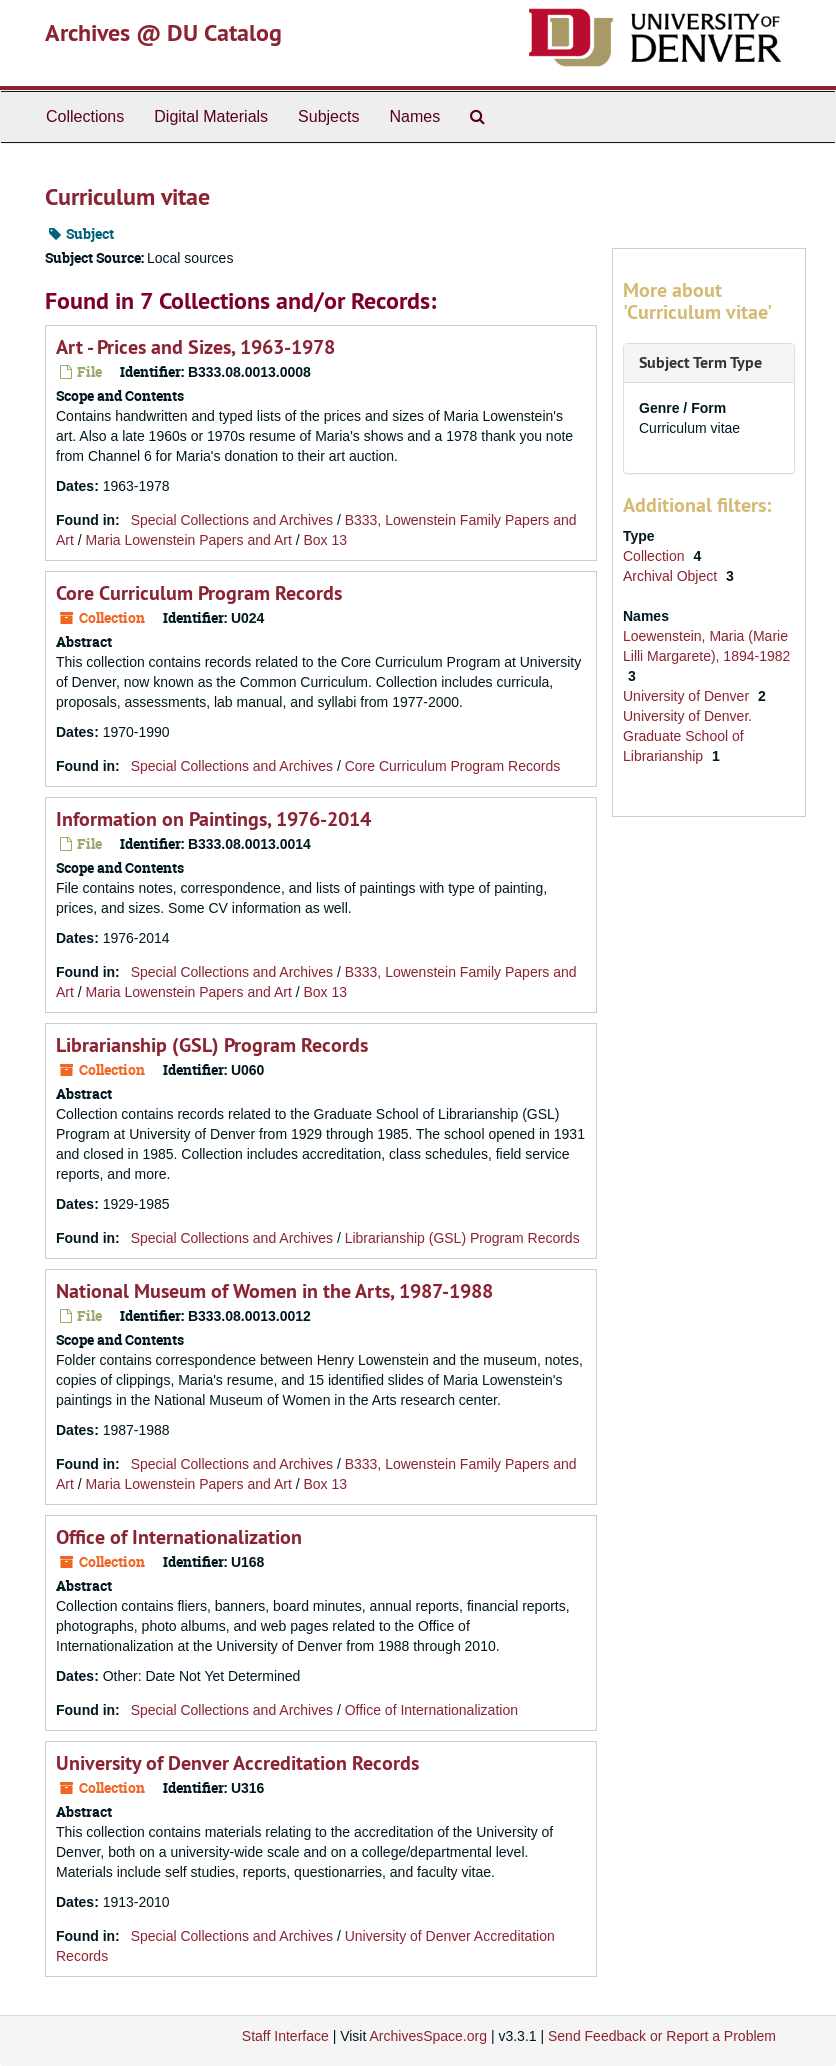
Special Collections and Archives (232, 520)
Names (414, 116)
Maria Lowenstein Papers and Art (189, 540)
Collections (85, 116)
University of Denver (688, 696)
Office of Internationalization (179, 1537)
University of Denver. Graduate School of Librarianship (687, 736)
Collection (655, 556)
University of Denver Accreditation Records (237, 1763)
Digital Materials (211, 116)
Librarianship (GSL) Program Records (212, 1045)
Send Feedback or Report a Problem (662, 2036)
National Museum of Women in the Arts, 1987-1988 (274, 1291)
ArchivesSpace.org (428, 2036)
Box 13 (325, 540)
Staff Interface (285, 2036)
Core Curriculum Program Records (199, 593)
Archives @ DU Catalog (163, 32)
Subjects (328, 116)
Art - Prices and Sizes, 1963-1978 (195, 347)
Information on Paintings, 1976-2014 (213, 819)
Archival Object (672, 576)
